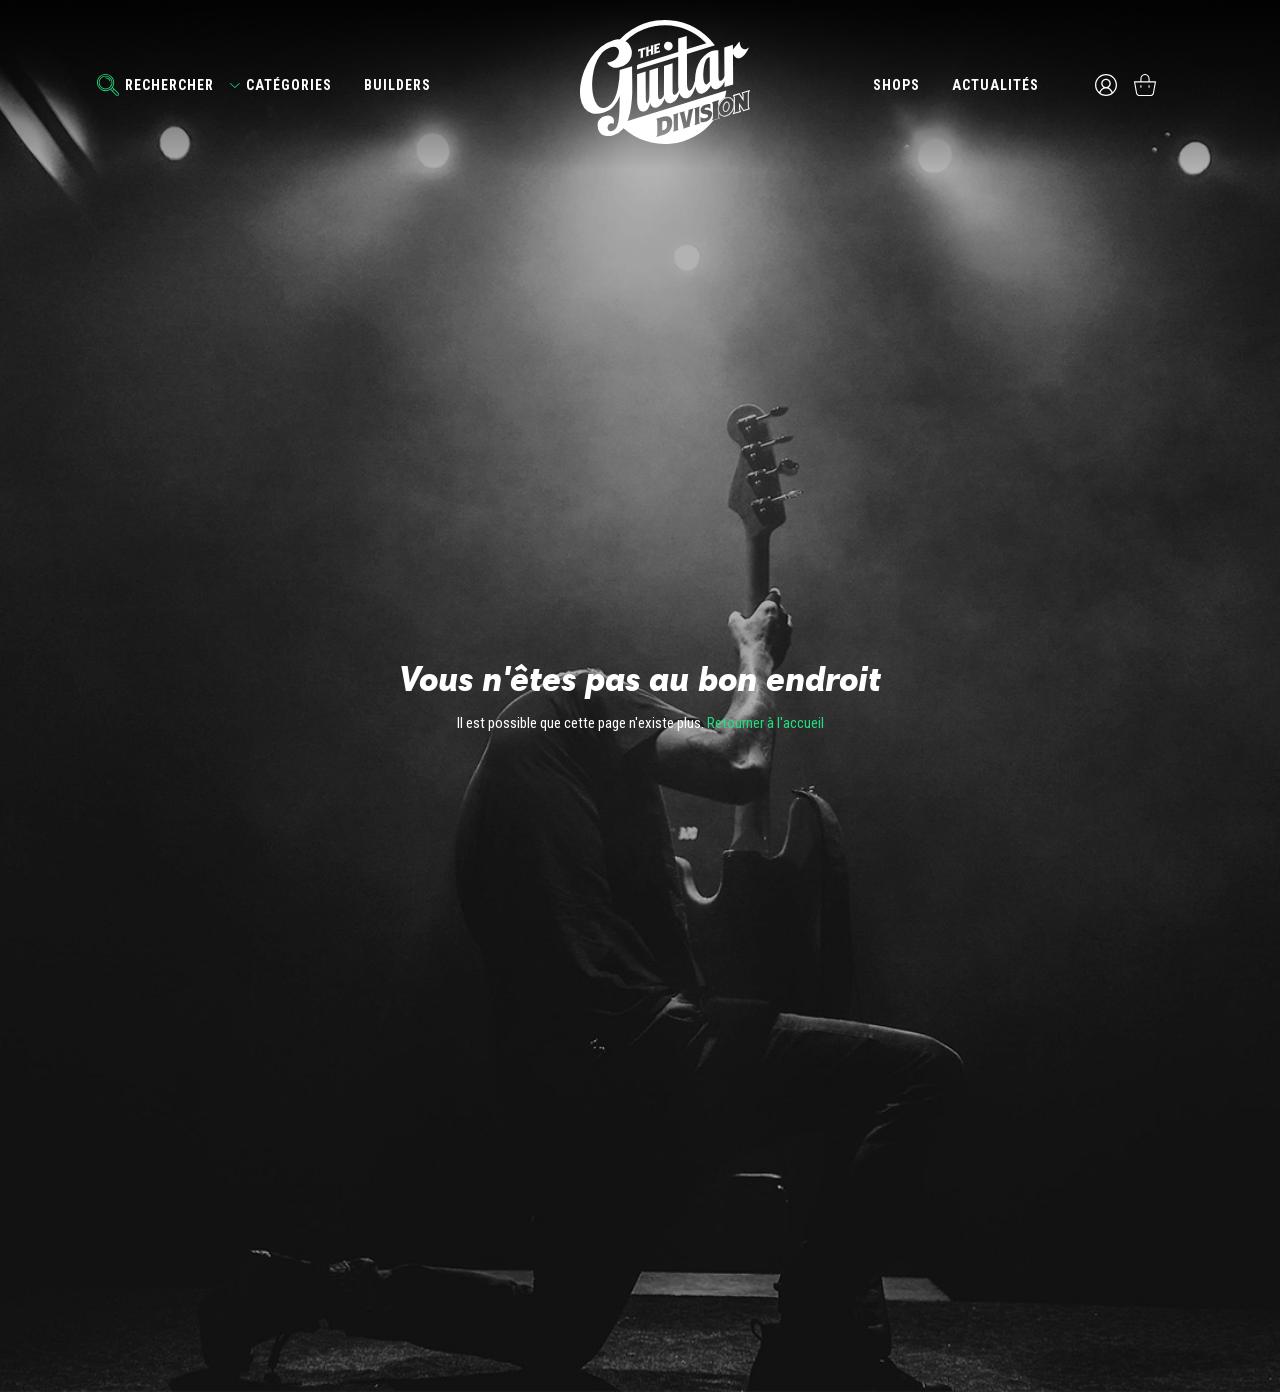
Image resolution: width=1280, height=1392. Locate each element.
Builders (397, 85)
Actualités (994, 85)
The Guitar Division (640, 82)
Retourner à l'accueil (765, 723)
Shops (895, 85)
